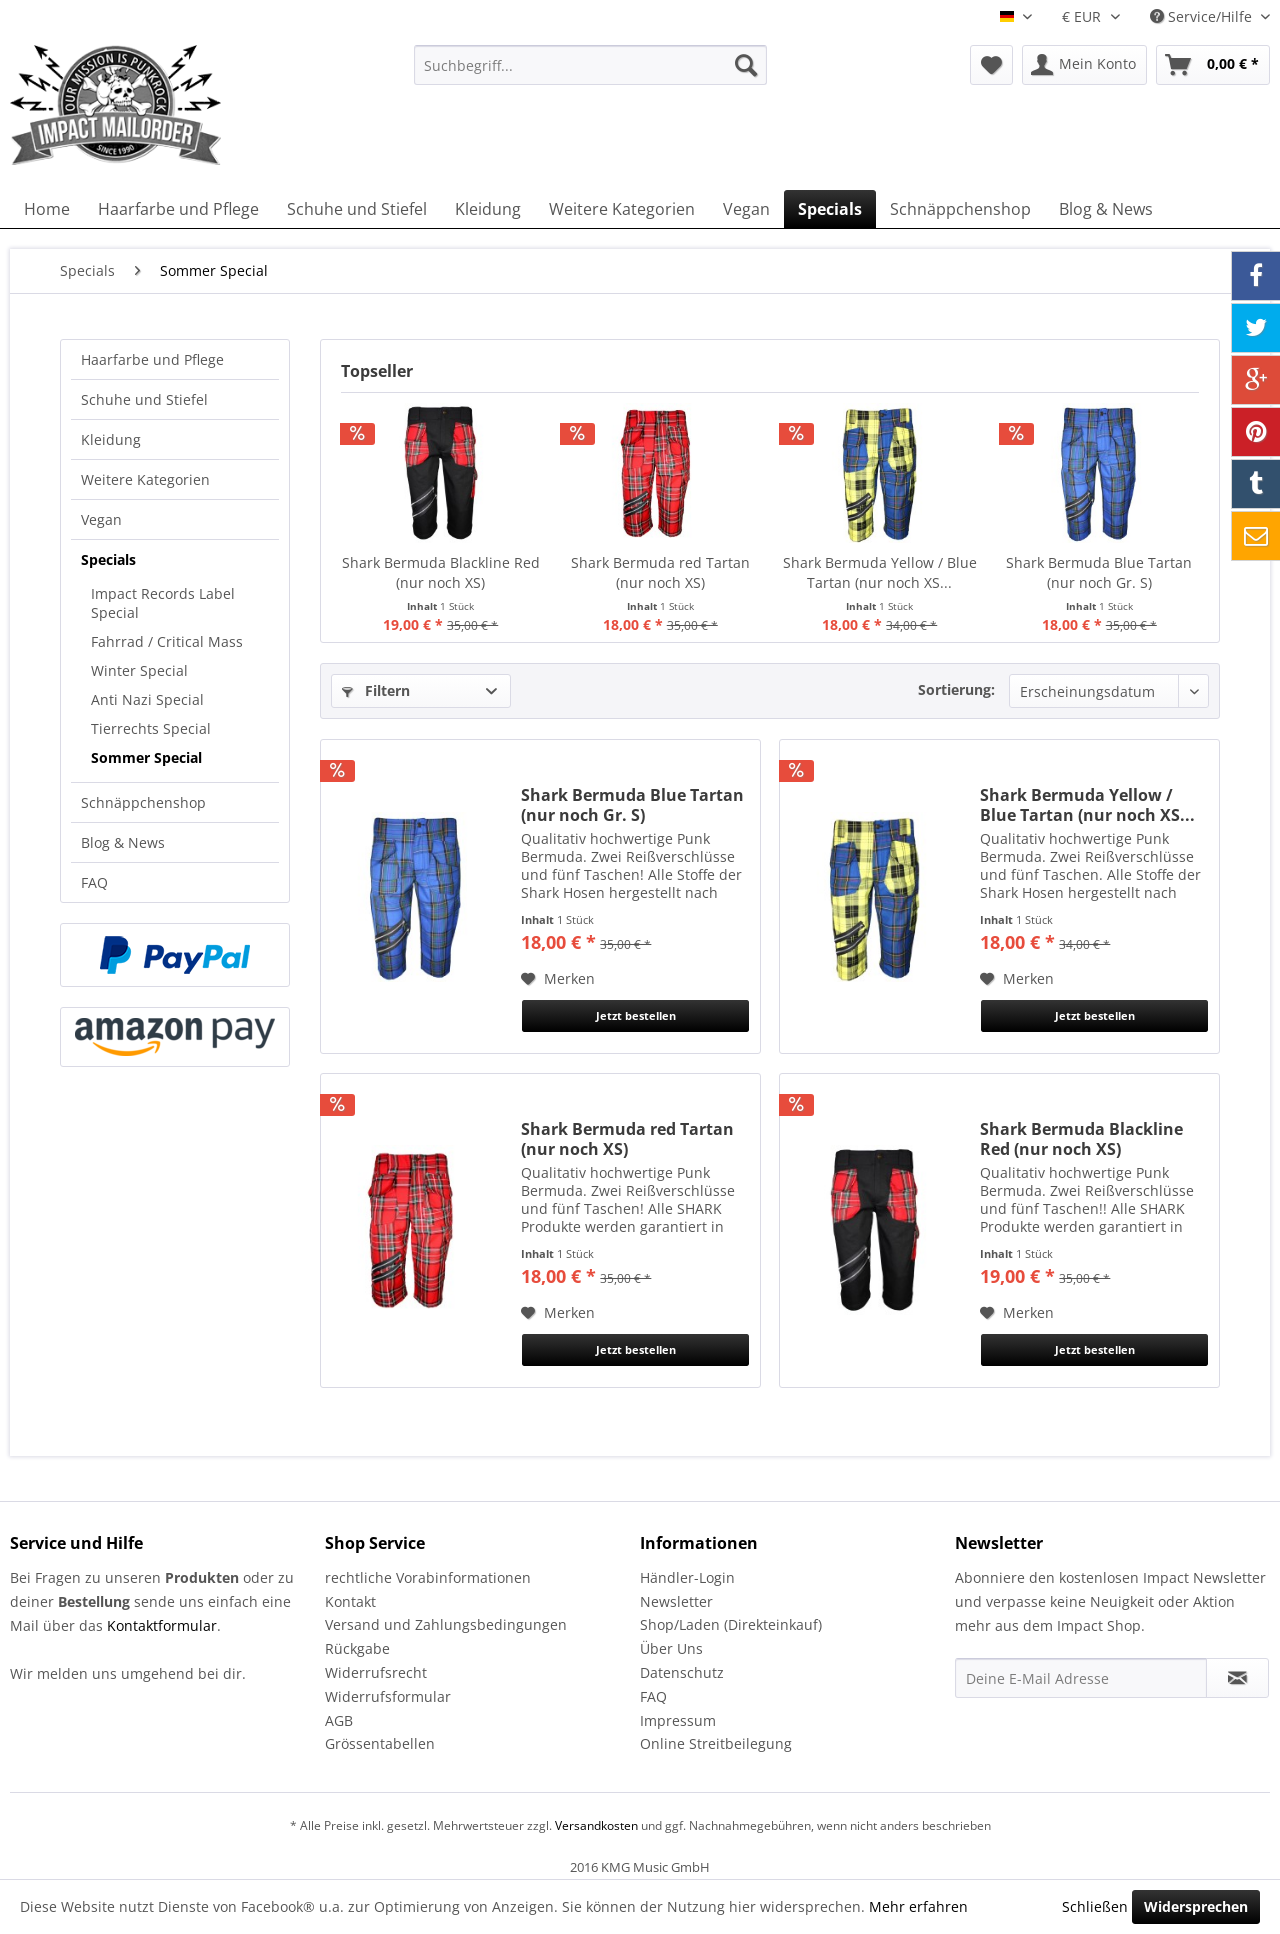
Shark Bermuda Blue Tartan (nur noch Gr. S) (1099, 572)
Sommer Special (146, 757)
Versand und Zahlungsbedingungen (446, 1624)
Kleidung (111, 439)
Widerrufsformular (388, 1696)
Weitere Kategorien (145, 479)
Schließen (1095, 1906)
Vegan (101, 519)
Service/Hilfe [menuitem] (1203, 16)
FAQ (94, 882)
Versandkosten (596, 1825)
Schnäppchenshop (143, 802)
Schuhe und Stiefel (144, 399)
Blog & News (123, 842)
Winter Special (139, 670)
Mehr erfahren (918, 1906)
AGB (339, 1720)
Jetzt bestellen (636, 1015)
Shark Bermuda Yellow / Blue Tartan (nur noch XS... (880, 572)
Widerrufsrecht (376, 1672)
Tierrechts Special (151, 728)
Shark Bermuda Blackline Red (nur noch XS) (441, 572)
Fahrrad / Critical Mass (167, 641)
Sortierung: (956, 689)
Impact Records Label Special (163, 603)
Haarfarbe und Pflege (152, 359)
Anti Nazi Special (147, 699)
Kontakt (350, 1601)
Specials (108, 559)
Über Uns (671, 1648)
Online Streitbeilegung (716, 1743)
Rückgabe (357, 1648)
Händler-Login (687, 1577)
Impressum (678, 1720)
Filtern (376, 690)
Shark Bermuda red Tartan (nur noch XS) (660, 572)
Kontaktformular (162, 1625)
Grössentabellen (380, 1743)
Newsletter (676, 1601)
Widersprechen (1196, 1906)
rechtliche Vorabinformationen (428, 1577)
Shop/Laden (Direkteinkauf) (731, 1624)
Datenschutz (682, 1672)
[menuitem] (590, 65)
